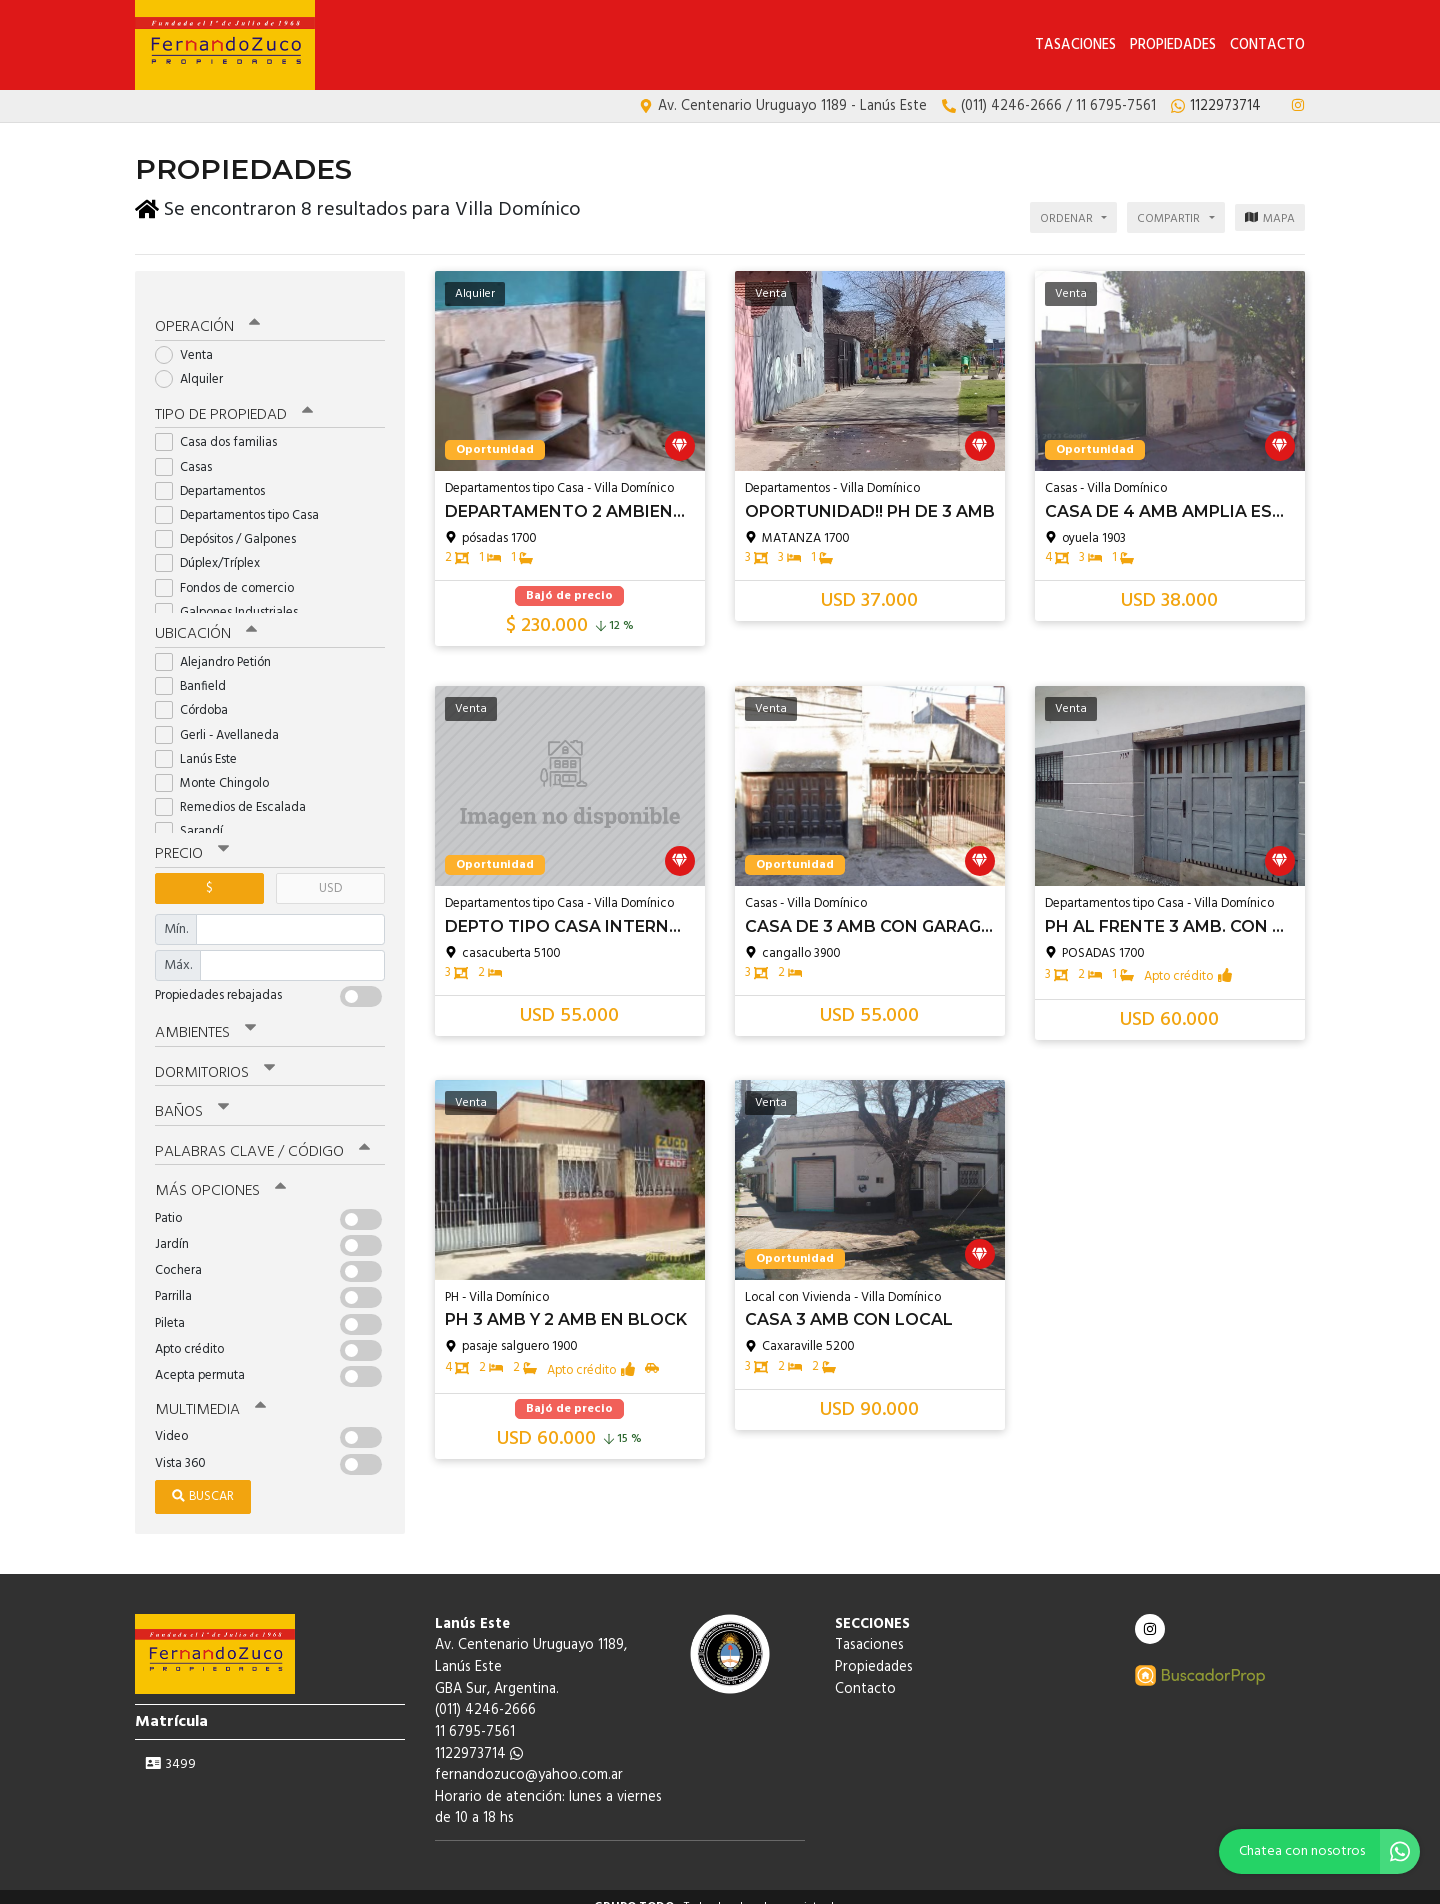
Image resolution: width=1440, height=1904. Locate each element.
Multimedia (209, 1390)
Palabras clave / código (261, 1133)
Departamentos (216, 475)
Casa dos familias (222, 427)
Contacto (1267, 45)
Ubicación (205, 619)
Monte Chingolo (218, 767)
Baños (192, 1094)
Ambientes (205, 1016)
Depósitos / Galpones (232, 523)
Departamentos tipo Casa (243, 499)
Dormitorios (214, 1055)
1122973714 (479, 1733)
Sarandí (195, 815)
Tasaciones (1075, 45)
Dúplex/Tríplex (214, 548)
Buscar (203, 1476)
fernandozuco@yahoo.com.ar (529, 1755)
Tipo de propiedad (232, 400)
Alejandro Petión (219, 646)
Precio (191, 838)
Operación (207, 312)
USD (330, 871)
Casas (190, 451)
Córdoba (198, 694)
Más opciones (219, 1172)
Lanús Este (202, 742)
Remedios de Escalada (237, 791)
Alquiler (195, 363)
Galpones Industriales (233, 596)
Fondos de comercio (231, 572)
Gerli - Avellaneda (223, 718)
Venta (190, 339)
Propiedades (1173, 45)
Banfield (197, 670)
